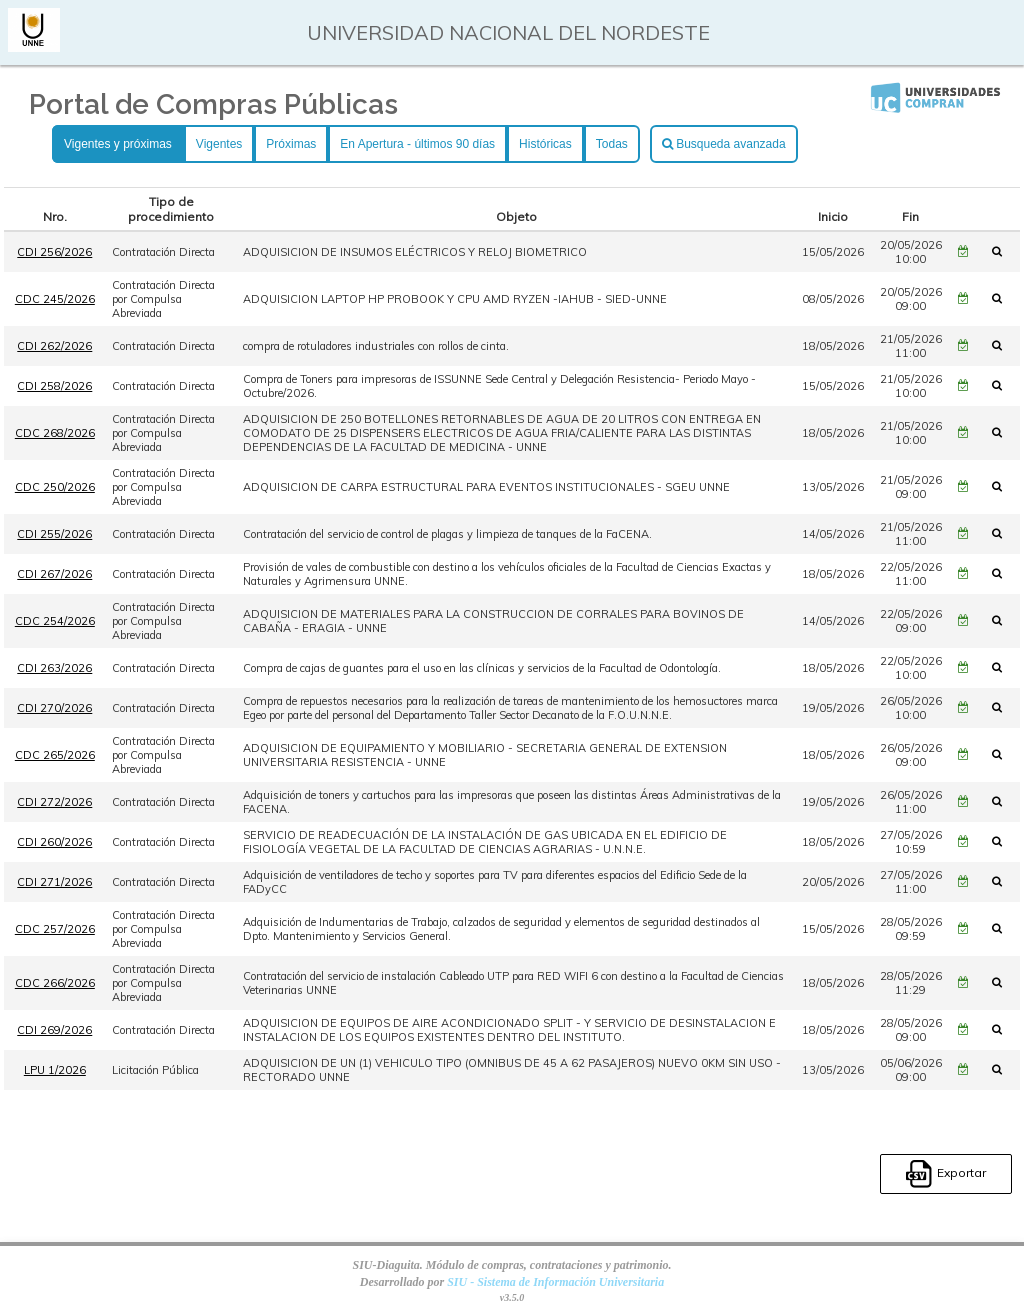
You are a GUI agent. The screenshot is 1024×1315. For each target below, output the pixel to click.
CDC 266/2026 (55, 983)
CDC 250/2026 (55, 487)
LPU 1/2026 (55, 1070)
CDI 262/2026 (54, 346)
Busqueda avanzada (724, 144)
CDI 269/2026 (54, 1030)
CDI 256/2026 (54, 252)
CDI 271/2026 (54, 882)
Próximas (291, 144)
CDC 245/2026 (55, 299)
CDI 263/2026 (54, 668)
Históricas (545, 144)
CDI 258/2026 (54, 386)
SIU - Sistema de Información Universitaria (555, 1282)
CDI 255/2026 (54, 534)
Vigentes (219, 144)
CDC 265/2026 (55, 755)
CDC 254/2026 (55, 621)
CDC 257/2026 (55, 929)
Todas (612, 144)
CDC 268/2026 (55, 433)
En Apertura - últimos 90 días (417, 144)
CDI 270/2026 (54, 708)
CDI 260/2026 (54, 842)
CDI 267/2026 (54, 574)
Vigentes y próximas (118, 144)
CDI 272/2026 (54, 802)
